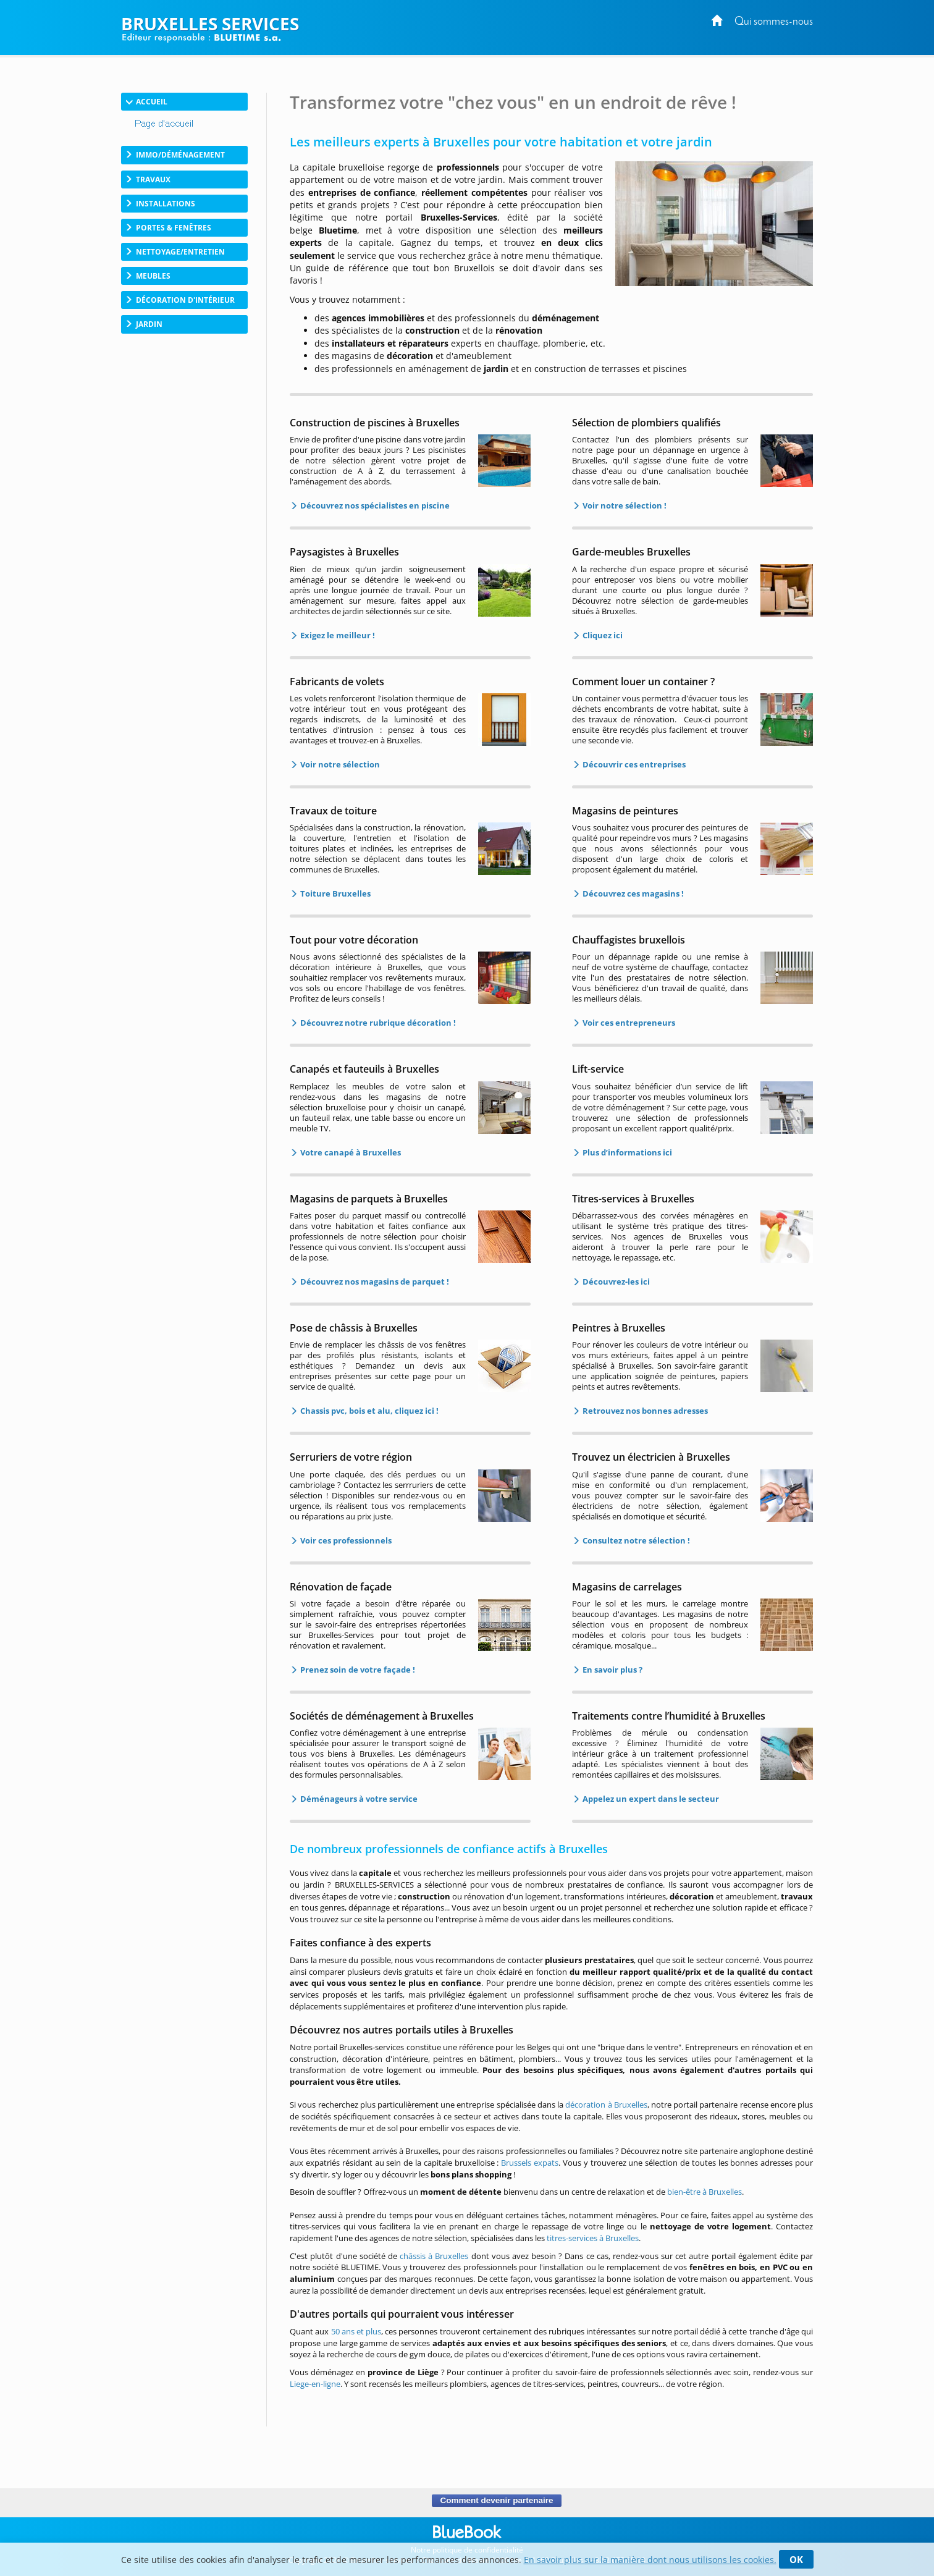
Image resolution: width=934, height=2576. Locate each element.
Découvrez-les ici (615, 1281)
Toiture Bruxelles (334, 893)
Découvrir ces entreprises (633, 764)
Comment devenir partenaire (496, 2500)
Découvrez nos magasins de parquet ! (373, 1281)
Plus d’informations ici (626, 1152)
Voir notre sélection (339, 764)
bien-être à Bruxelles (704, 2191)
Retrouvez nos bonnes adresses (644, 1410)
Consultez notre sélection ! (635, 1540)
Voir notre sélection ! (624, 505)
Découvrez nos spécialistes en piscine (374, 505)
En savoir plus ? (611, 1669)
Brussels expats (529, 2162)
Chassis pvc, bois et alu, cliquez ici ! (368, 1410)
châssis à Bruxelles (434, 2255)
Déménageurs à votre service (358, 1798)
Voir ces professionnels (345, 1540)
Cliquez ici (602, 635)
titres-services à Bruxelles (593, 2238)
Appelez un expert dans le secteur (650, 1798)
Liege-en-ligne (315, 2383)
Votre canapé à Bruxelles (349, 1152)
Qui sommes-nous (773, 22)
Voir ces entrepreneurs (628, 1022)
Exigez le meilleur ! (336, 635)
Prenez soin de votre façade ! (356, 1669)
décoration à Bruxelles (606, 2104)
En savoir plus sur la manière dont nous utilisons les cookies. (650, 2559)
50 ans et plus (356, 2331)
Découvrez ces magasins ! (632, 893)
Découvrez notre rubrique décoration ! (377, 1022)
